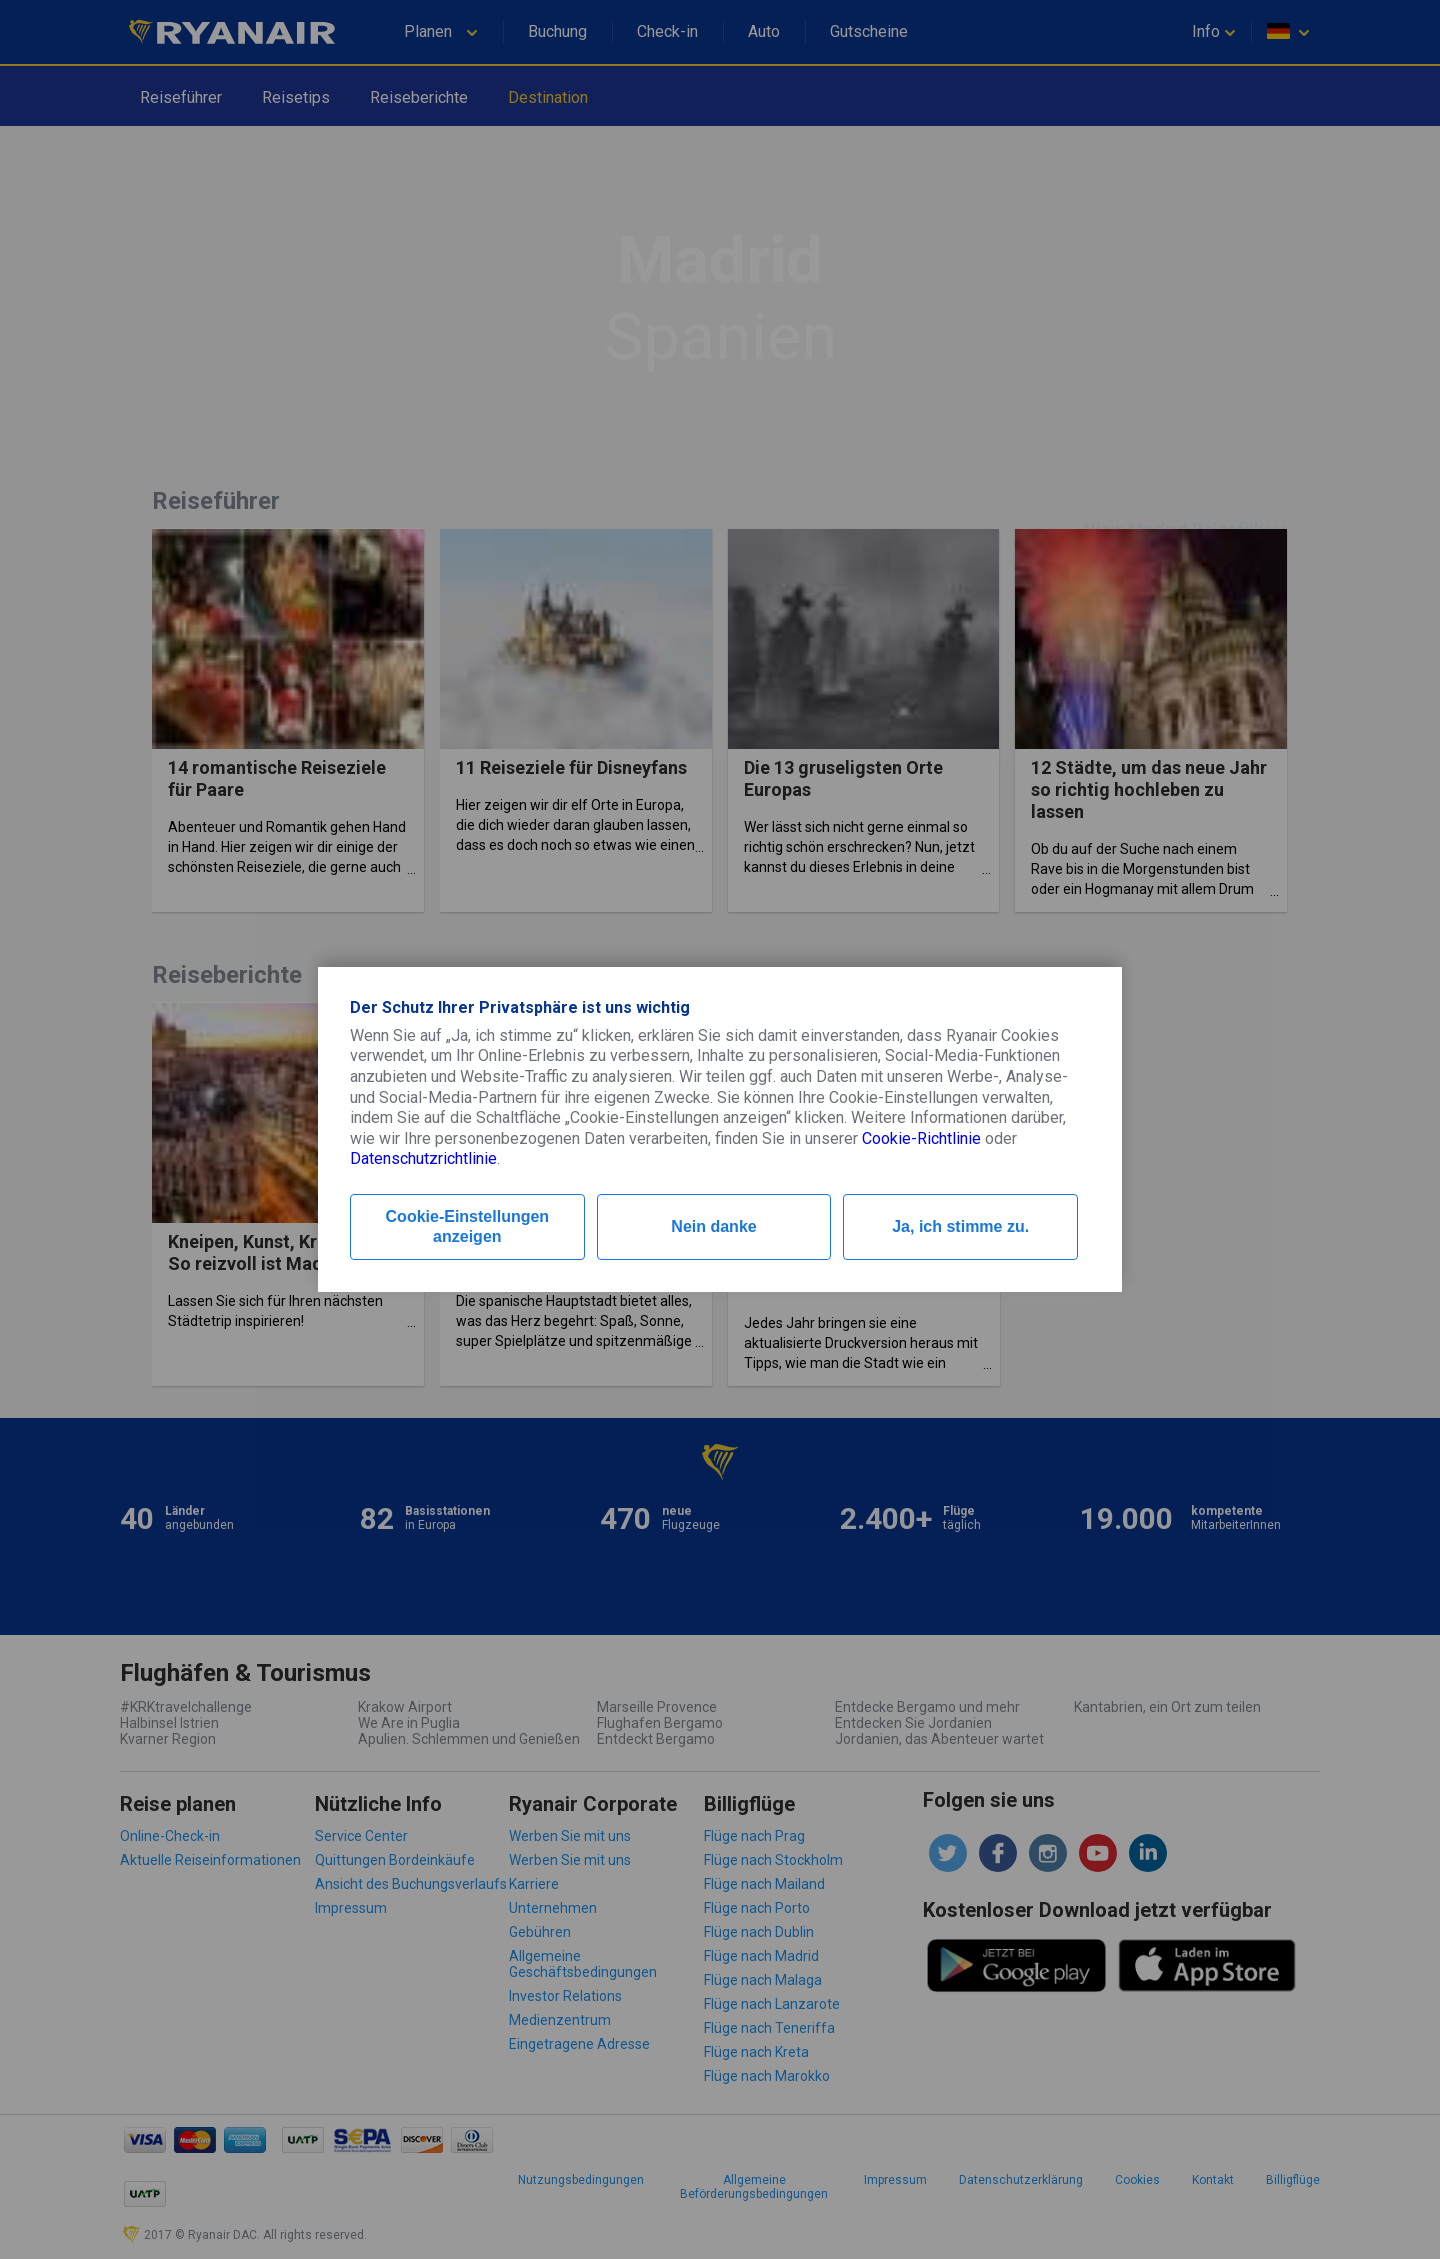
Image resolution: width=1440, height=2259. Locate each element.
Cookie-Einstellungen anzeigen (468, 1226)
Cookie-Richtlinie (921, 1138)
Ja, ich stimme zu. (960, 1226)
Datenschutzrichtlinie (423, 1158)
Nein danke (713, 1226)
